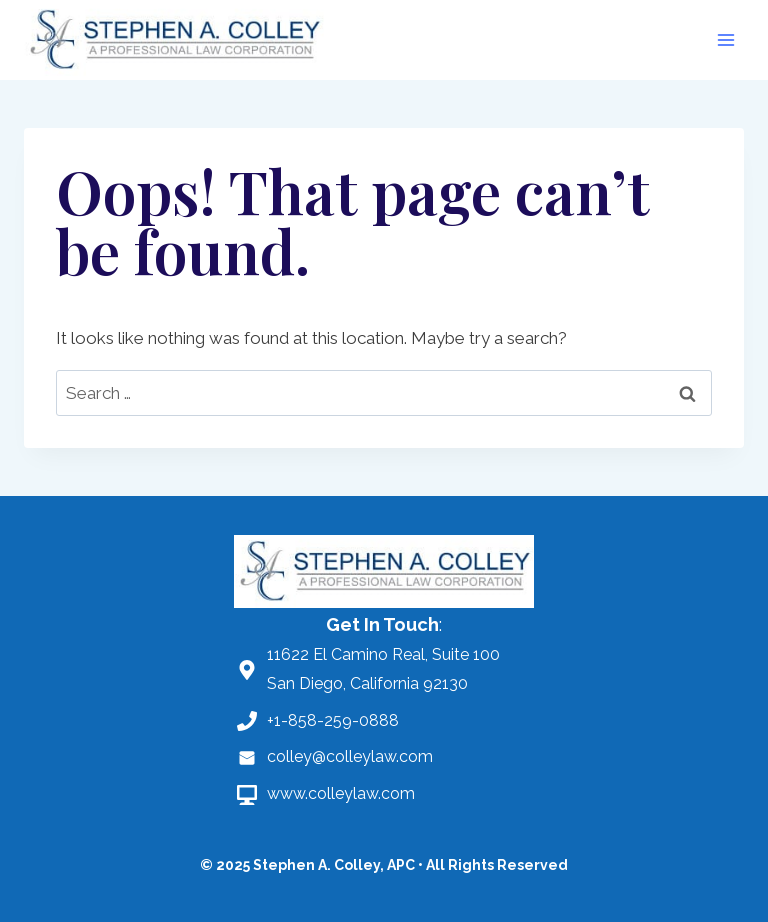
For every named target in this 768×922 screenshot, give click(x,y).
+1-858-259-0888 (333, 720)
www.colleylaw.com (341, 793)
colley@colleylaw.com (350, 756)
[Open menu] (725, 39)
